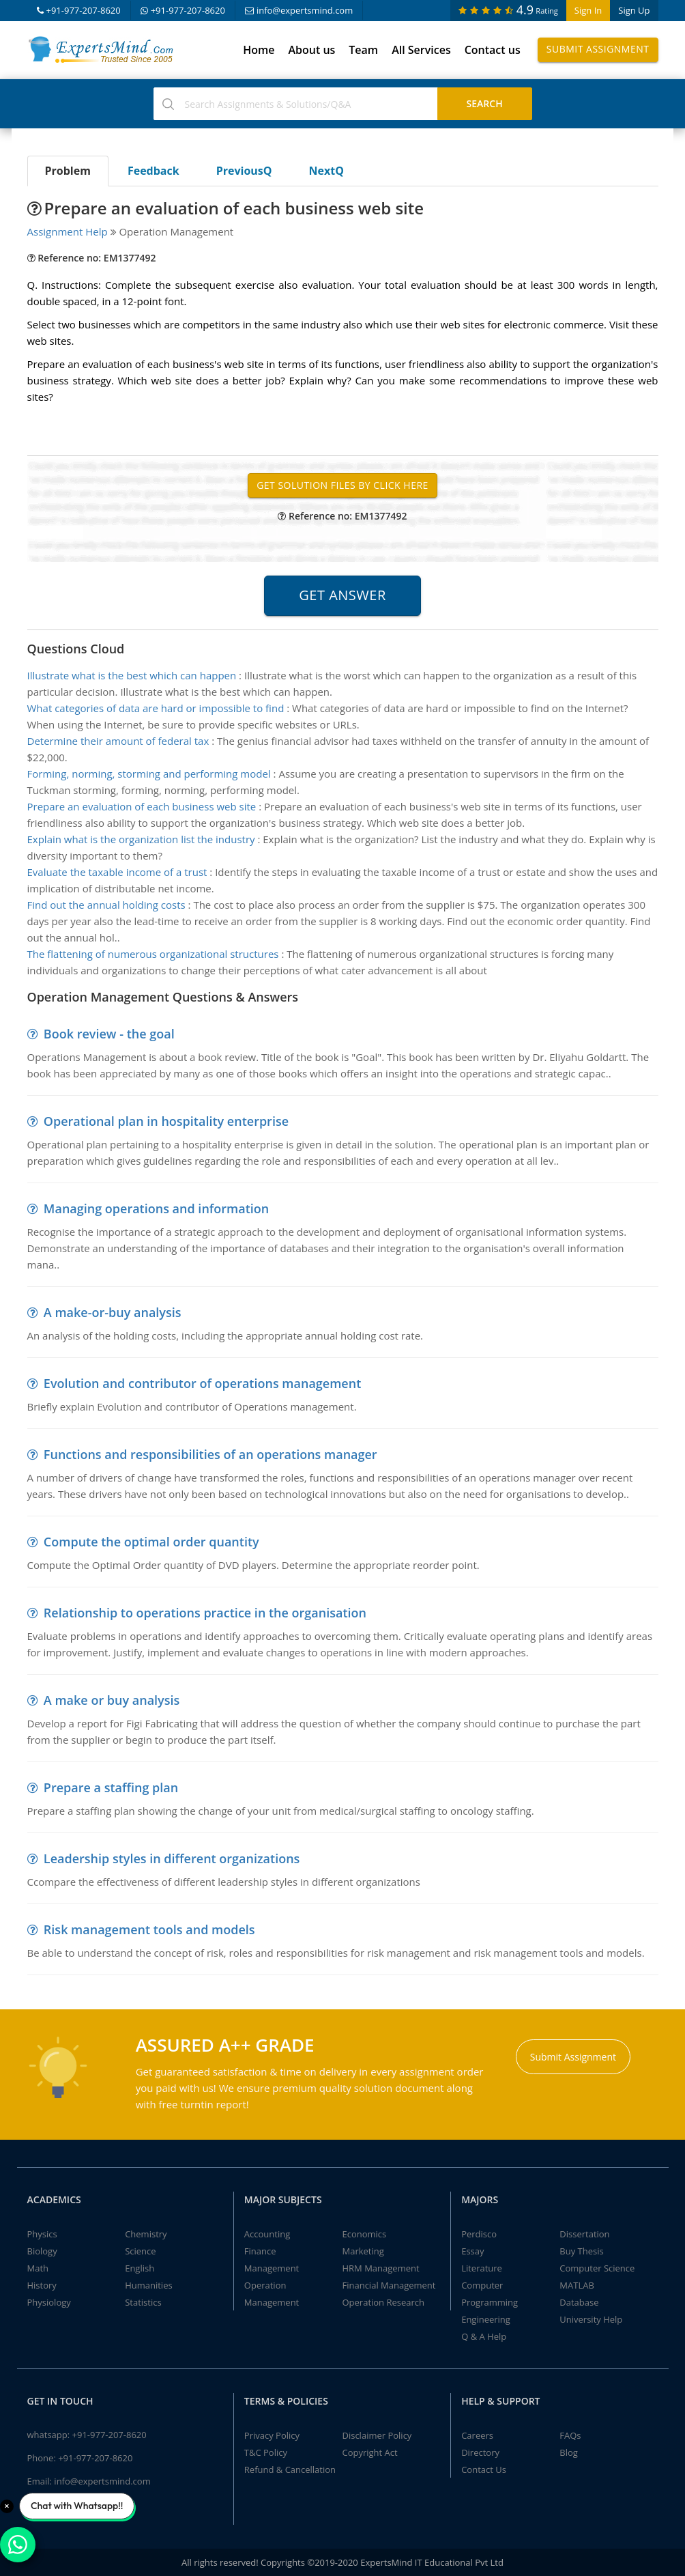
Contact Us (483, 2469)
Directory (480, 2452)
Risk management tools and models (149, 1929)
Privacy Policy (272, 2435)
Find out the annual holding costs (106, 904)
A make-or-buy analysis (112, 1312)
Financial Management (388, 2285)
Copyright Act (369, 2452)
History (42, 2285)
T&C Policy (265, 2452)
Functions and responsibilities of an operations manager (210, 1454)
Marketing (362, 2251)
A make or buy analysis (111, 1700)
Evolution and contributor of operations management (202, 1383)
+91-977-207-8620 (79, 10)
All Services (421, 49)
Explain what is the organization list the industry (141, 839)
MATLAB (576, 2285)
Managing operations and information (156, 1208)
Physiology (49, 2302)
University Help (590, 2319)
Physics (42, 2234)
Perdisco (479, 2234)
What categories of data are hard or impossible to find (156, 708)
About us (311, 49)
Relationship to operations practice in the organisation (205, 1612)
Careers (477, 2435)
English (139, 2268)
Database (578, 2302)
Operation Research (383, 2302)
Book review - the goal (109, 1033)
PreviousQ (244, 170)
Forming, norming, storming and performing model (149, 773)
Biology (42, 2251)
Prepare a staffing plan (111, 1787)
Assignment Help (67, 231)
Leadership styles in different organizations (172, 1858)
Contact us (493, 49)
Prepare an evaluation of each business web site (142, 806)
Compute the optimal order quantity (151, 1541)
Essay (472, 2251)
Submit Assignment (598, 48)
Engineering (485, 2319)
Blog (568, 2452)
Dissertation (584, 2234)
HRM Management (380, 2268)
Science (140, 2251)
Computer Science (597, 2268)
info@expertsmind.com (299, 10)
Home (258, 49)
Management (271, 2268)
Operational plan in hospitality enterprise (166, 1121)
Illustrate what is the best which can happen (132, 675)
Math (38, 2268)
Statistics (143, 2302)
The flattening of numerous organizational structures (153, 954)
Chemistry (145, 2234)
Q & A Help (483, 2336)
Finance (260, 2251)
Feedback (153, 170)
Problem (68, 170)
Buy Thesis (581, 2251)
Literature (481, 2268)
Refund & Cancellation (290, 2469)
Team (363, 49)
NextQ (326, 170)
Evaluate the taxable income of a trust (117, 872)
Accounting (267, 2234)
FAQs (570, 2435)
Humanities (148, 2285)
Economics (364, 2234)
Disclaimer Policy (376, 2435)
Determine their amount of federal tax (118, 741)
